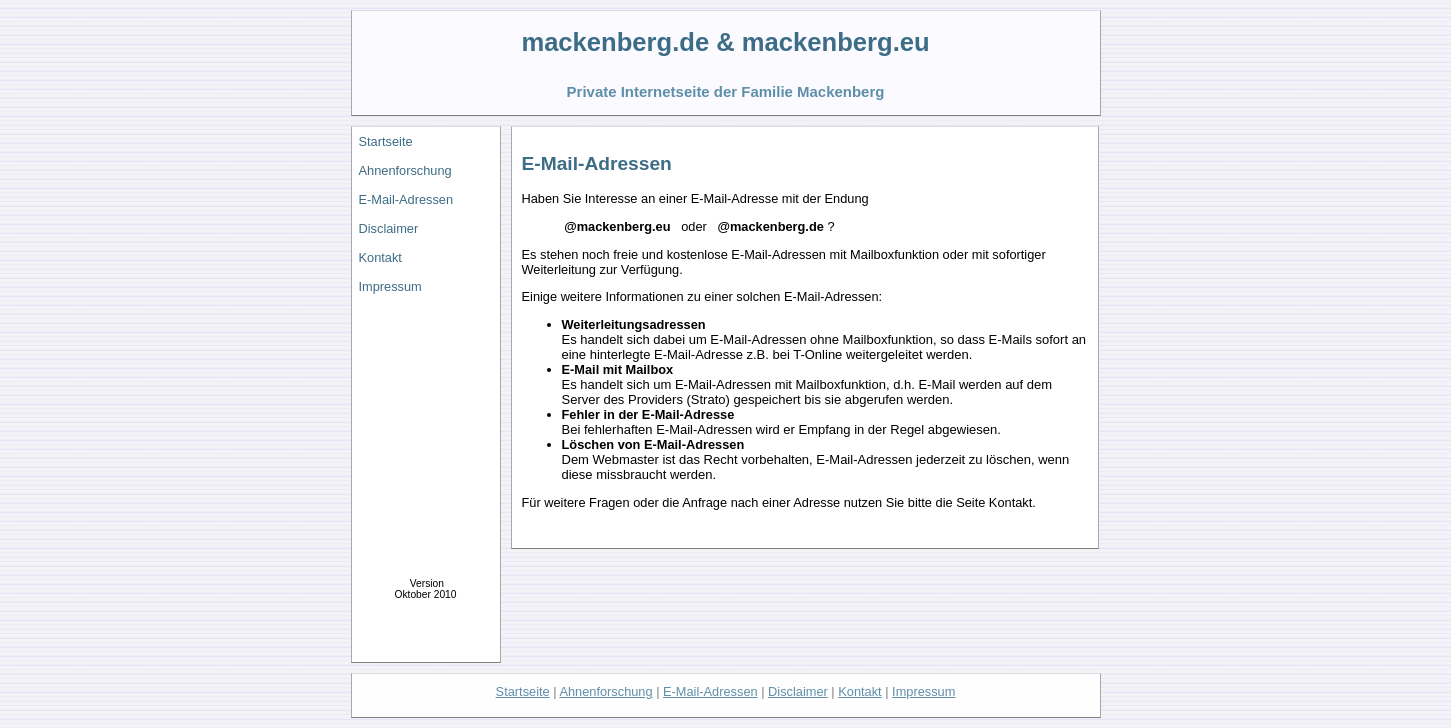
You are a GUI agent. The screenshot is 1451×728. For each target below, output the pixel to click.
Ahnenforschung (405, 170)
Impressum (390, 286)
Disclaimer (389, 228)
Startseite (386, 141)
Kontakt (380, 257)
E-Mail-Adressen (406, 199)
